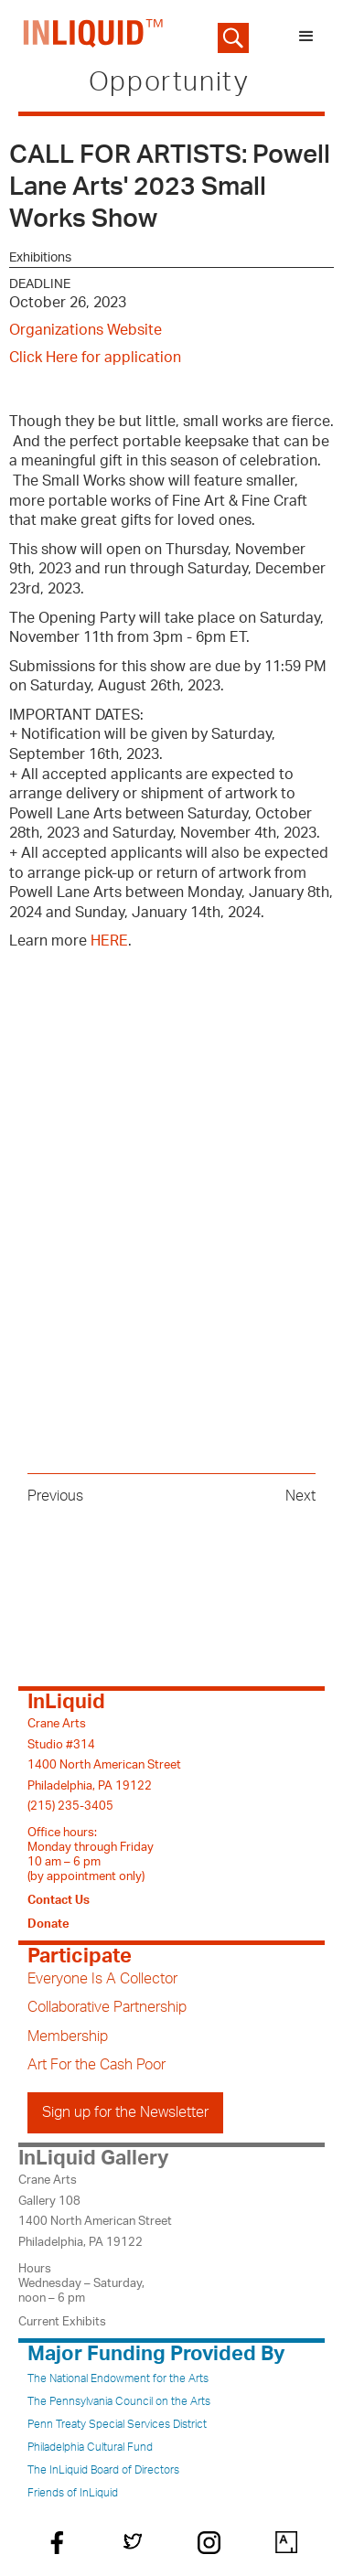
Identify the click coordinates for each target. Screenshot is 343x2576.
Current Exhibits (62, 2321)
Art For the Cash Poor (96, 2065)
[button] (306, 36)
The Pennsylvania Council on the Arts (118, 2401)
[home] (89, 36)
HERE (109, 941)
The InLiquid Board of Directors (103, 2469)
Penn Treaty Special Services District (117, 2424)
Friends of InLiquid (72, 2492)
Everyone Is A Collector (102, 1979)
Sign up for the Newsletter (125, 2112)
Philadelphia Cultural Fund (90, 2447)
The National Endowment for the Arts (118, 2378)
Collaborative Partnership (107, 2007)
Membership (67, 2036)
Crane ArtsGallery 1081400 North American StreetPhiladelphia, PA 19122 (95, 2211)
